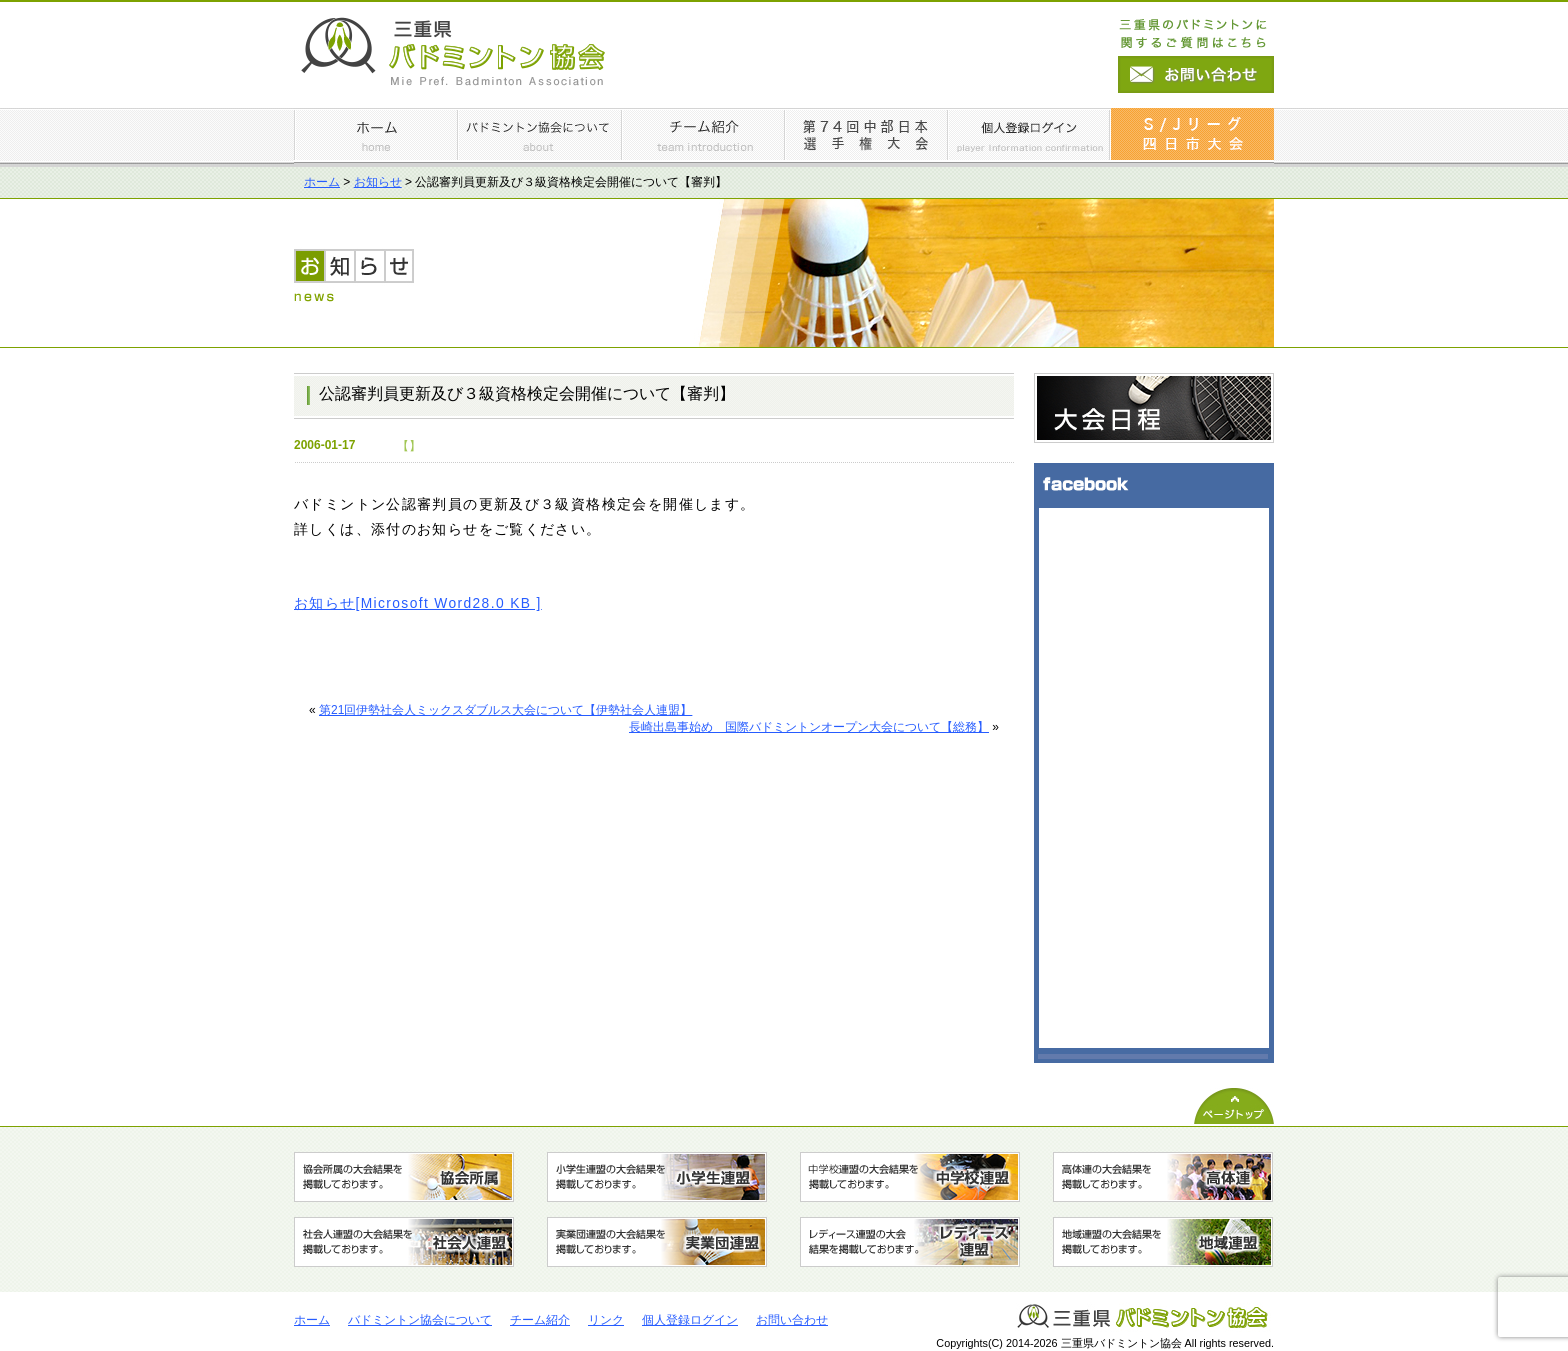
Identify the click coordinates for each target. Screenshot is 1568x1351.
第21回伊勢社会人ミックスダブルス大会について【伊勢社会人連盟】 (505, 710)
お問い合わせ (792, 1320)
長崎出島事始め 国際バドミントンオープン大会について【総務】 (809, 727)
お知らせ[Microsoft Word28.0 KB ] (418, 603)
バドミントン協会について (420, 1320)
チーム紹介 (540, 1320)
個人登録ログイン (690, 1320)
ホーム (322, 182)
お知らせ (378, 182)
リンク (606, 1320)
